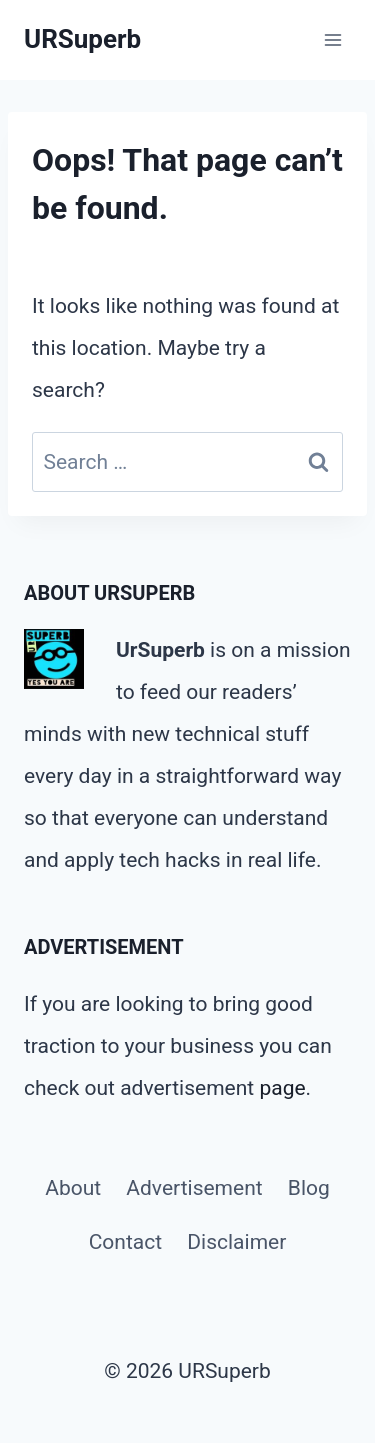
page (282, 1088)
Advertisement (194, 1188)
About (73, 1188)
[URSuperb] (82, 39)
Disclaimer (236, 1242)
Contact (125, 1242)
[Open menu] (332, 39)
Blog (309, 1188)
